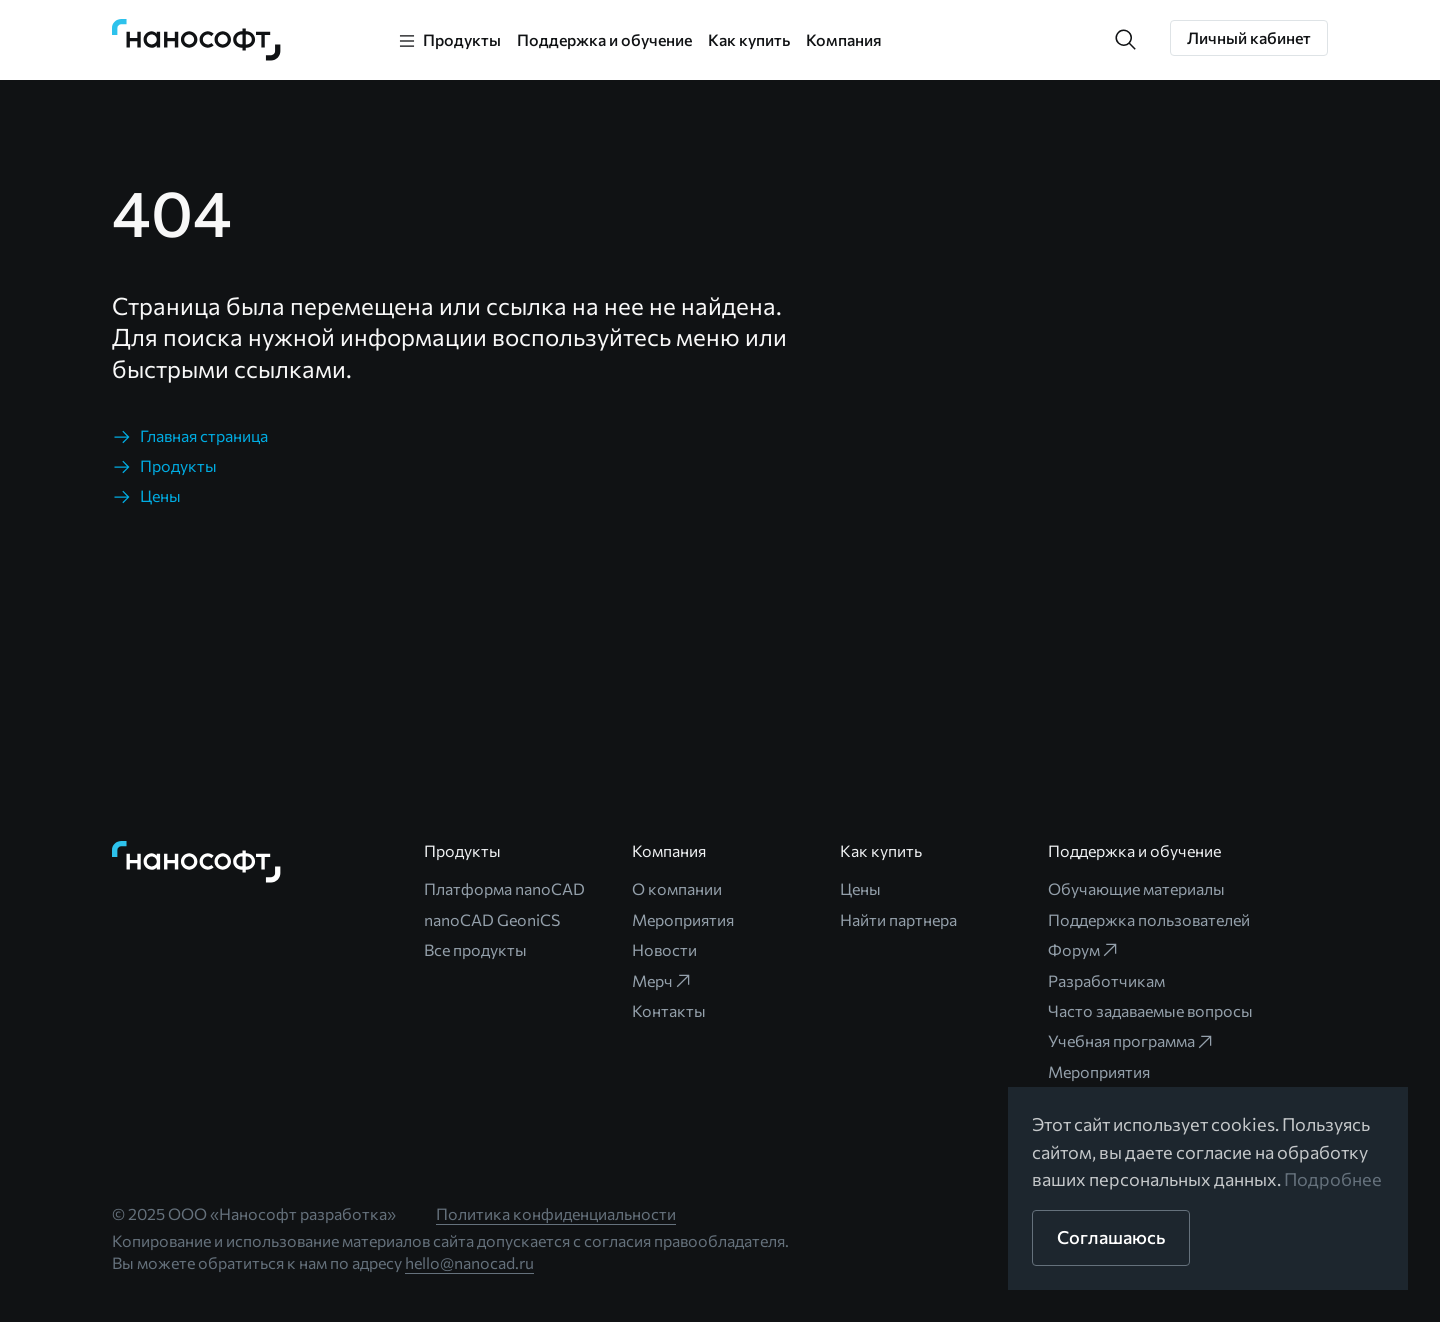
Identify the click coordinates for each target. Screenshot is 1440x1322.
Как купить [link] (749, 39)
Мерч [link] (662, 981)
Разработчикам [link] (1106, 980)
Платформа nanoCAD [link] (504, 888)
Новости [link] (664, 949)
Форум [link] (1084, 950)
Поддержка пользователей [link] (1149, 919)
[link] (197, 40)
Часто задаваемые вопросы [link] (1150, 1010)
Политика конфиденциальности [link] (556, 1213)
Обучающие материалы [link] (1136, 888)
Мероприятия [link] (683, 919)
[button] (1126, 40)
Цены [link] (860, 888)
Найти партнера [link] (898, 919)
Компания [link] (844, 39)
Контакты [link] (669, 1010)
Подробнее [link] (1333, 1179)
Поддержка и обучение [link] (604, 39)
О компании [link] (677, 888)
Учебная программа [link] (1131, 1041)
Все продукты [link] (475, 949)
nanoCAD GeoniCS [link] (492, 919)
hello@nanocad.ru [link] (469, 1262)
